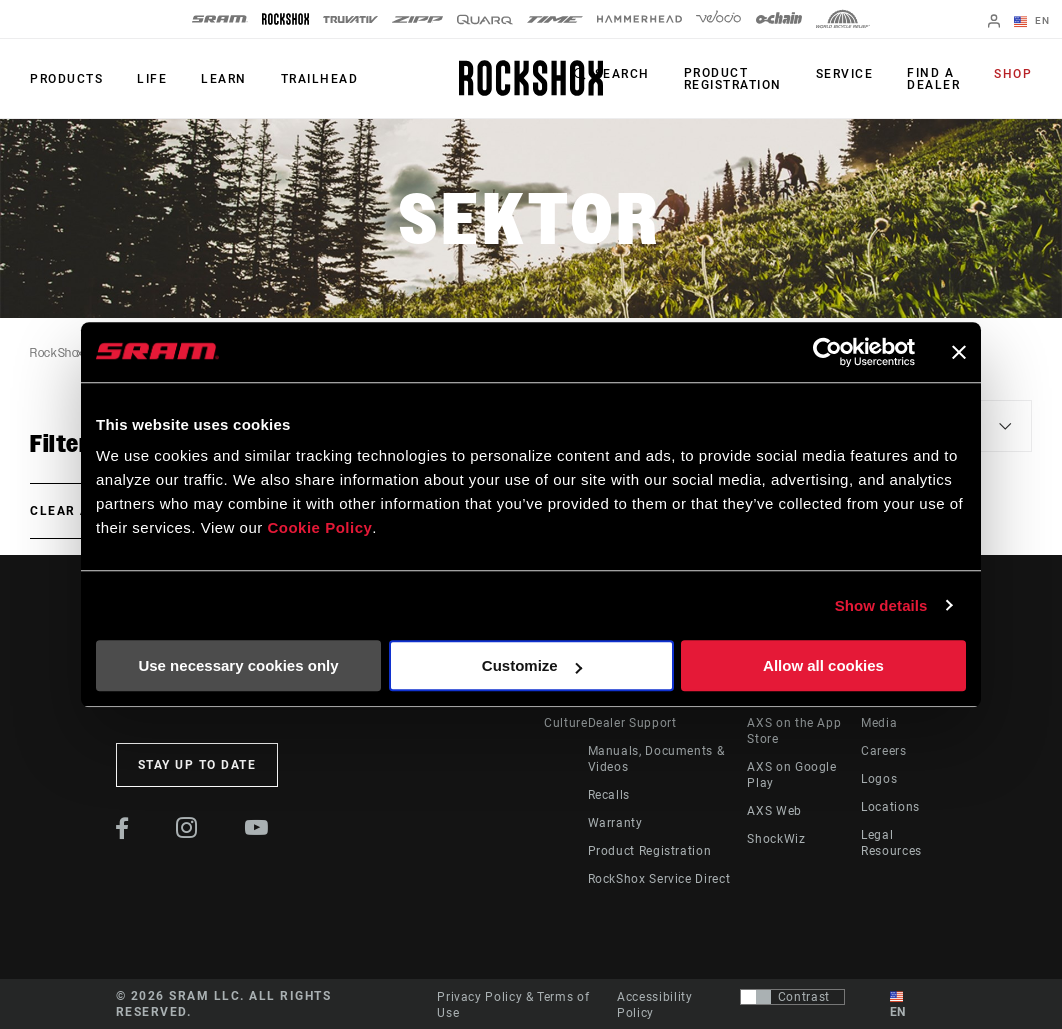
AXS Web (774, 811)
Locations (890, 807)
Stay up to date (197, 765)
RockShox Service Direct (659, 879)
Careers (883, 751)
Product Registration (733, 79)
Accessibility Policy (654, 1005)
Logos (879, 779)
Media (879, 723)
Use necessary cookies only (238, 665)
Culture (565, 723)
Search (622, 74)
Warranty (615, 823)
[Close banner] (959, 352)
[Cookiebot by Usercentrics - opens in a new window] (827, 352)
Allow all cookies (823, 665)
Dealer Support (632, 723)
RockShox (57, 353)
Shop (1013, 74)
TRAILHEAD (320, 79)
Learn (224, 79)
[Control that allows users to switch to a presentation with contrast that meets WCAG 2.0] (792, 997)
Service (845, 74)
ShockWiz (776, 839)
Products (66, 79)
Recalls (609, 795)
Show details (881, 605)
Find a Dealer (933, 79)
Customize (532, 665)
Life (152, 79)
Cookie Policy (319, 527)
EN (1032, 22)
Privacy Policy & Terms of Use (513, 1005)
